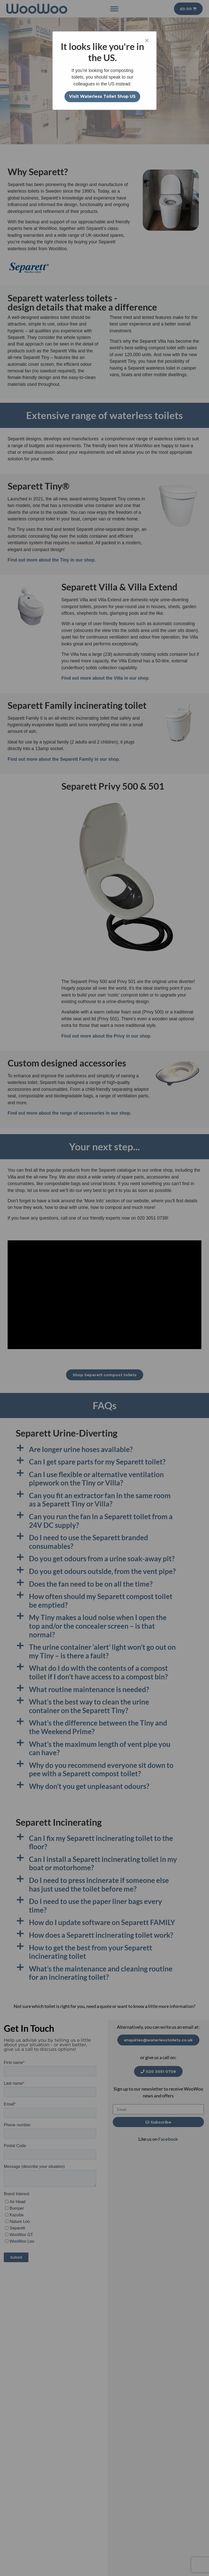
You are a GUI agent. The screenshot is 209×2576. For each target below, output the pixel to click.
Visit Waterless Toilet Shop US (102, 96)
